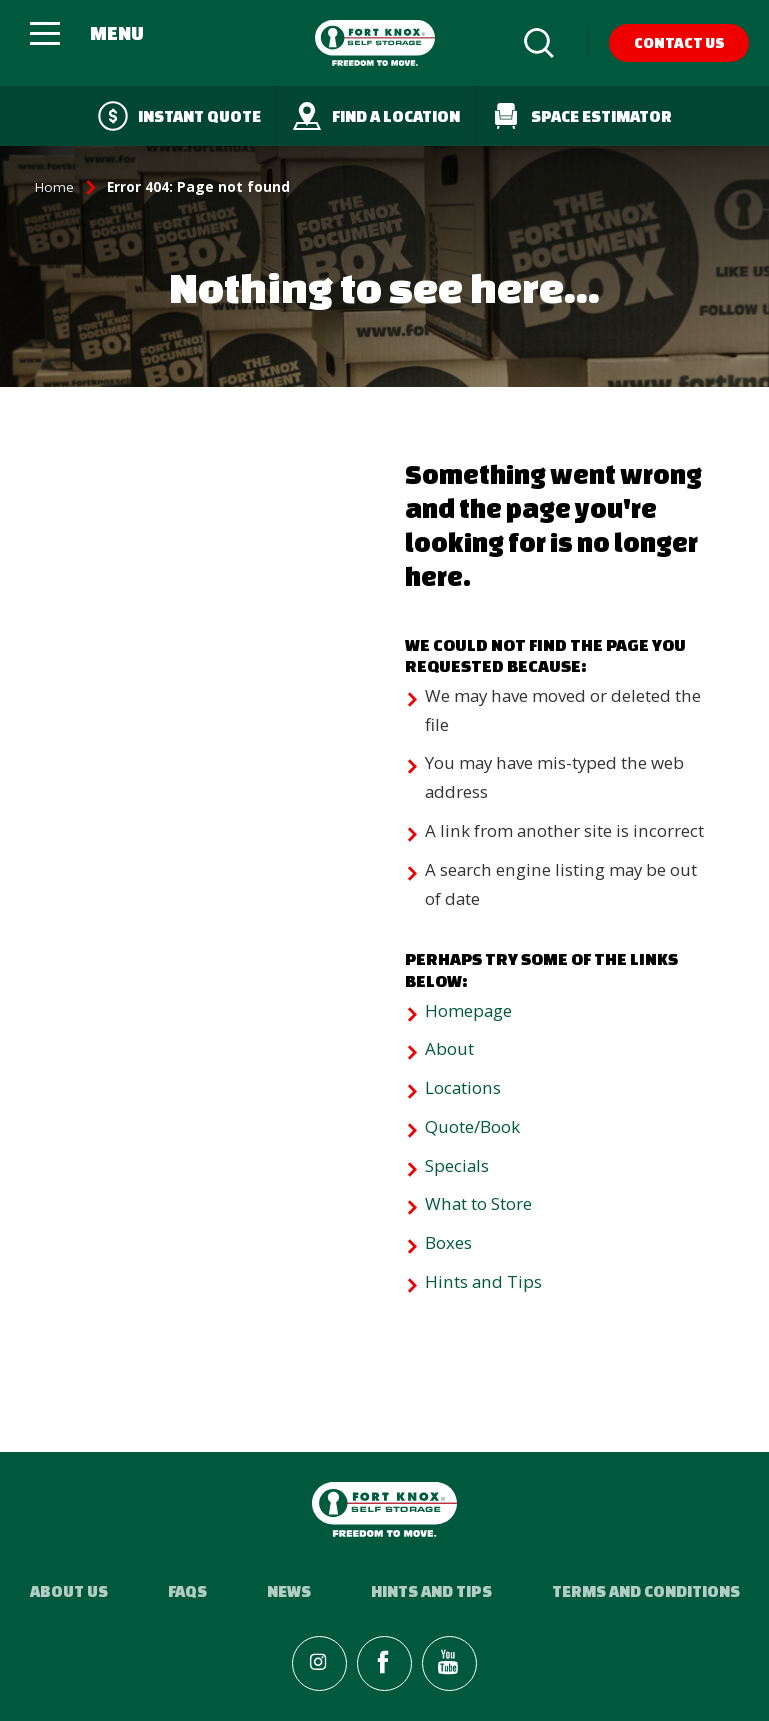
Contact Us (679, 42)
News (289, 1591)
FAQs (187, 1591)
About (449, 1048)
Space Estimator (581, 116)
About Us (69, 1591)
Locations (463, 1087)
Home (54, 187)
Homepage (468, 1010)
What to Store (478, 1203)
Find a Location (376, 116)
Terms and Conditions (646, 1591)
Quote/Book (472, 1126)
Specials (457, 1165)
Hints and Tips (483, 1281)
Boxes (448, 1242)
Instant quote (179, 116)
